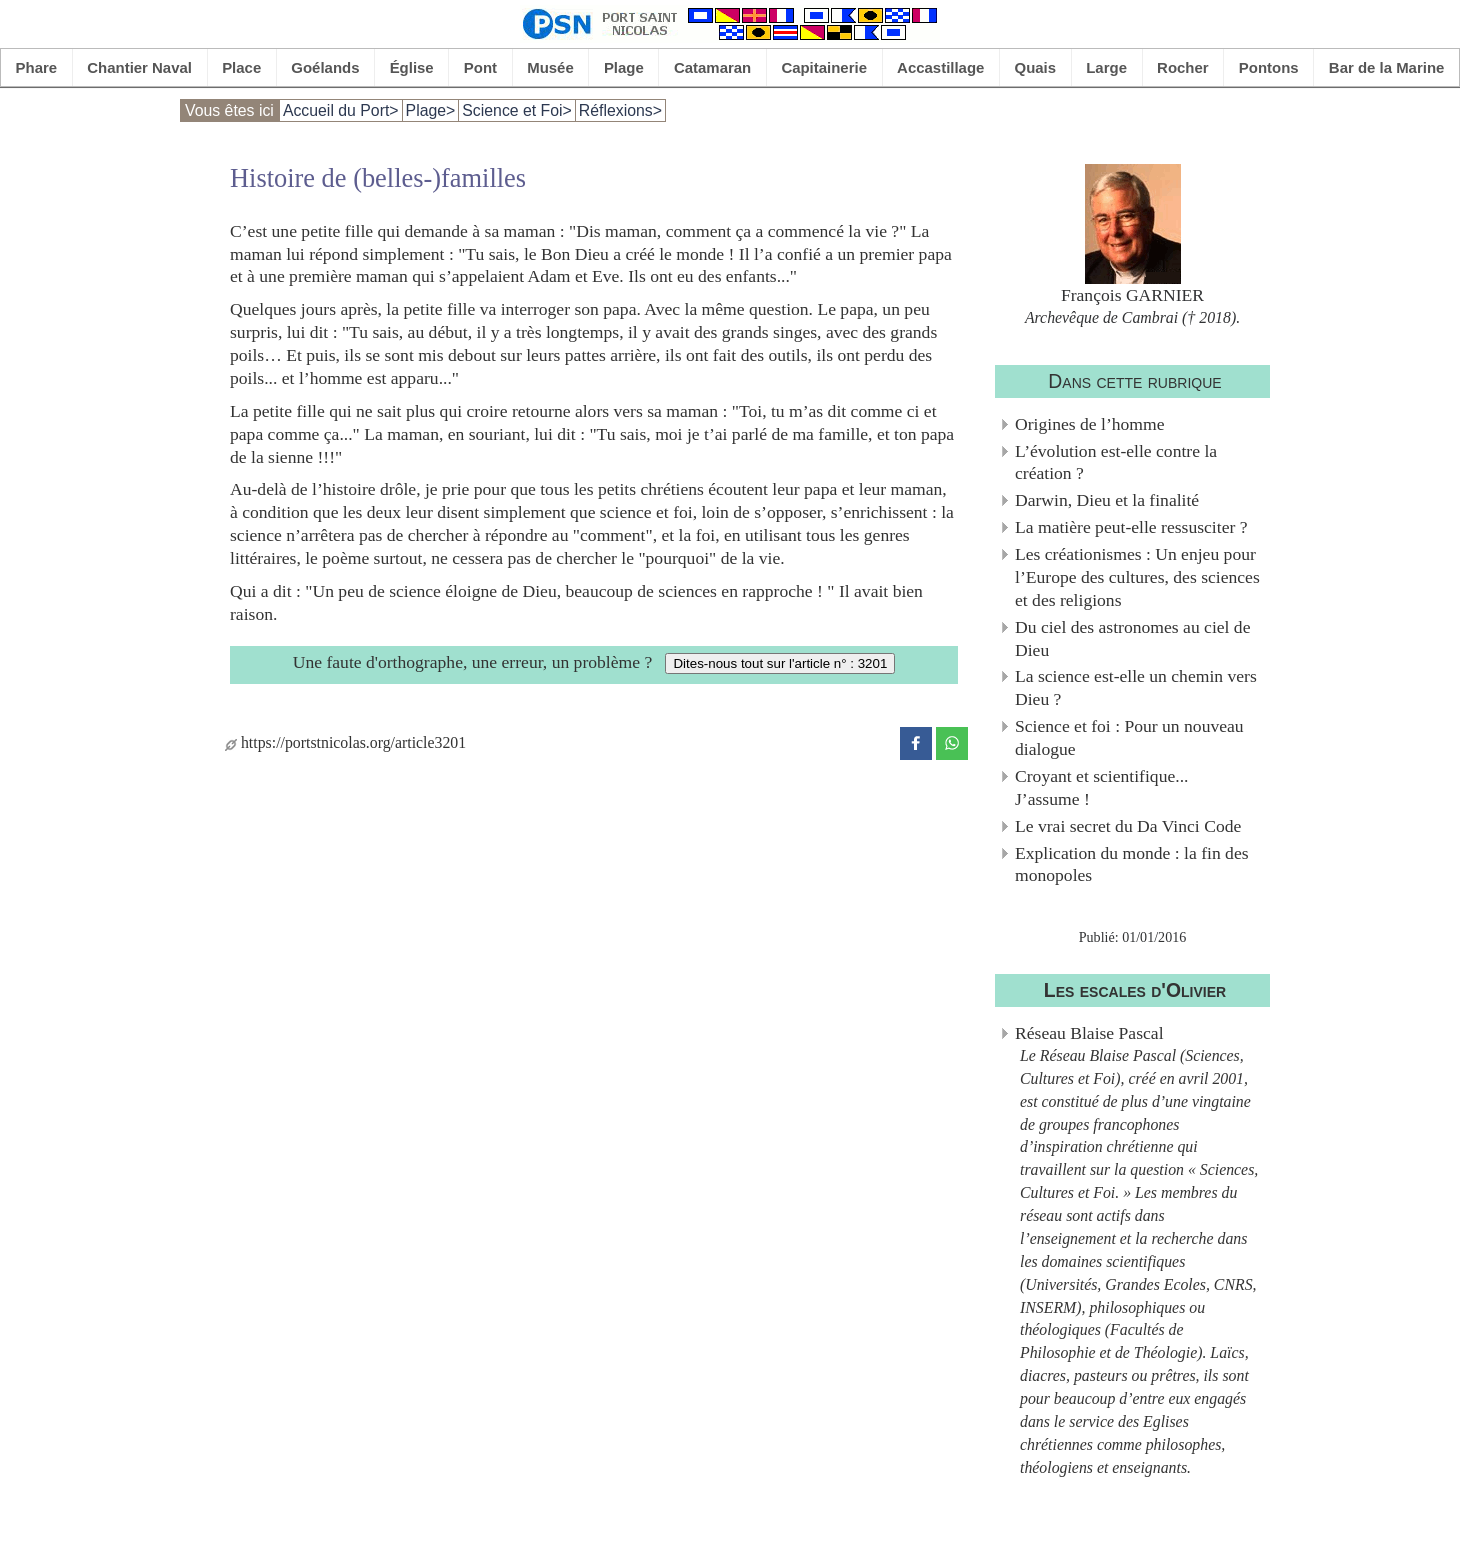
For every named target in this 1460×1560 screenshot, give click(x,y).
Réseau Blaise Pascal (1089, 1033)
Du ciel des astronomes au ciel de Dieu (1132, 638)
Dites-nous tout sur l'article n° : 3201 (780, 663)
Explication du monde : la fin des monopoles (1132, 864)
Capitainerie (824, 67)
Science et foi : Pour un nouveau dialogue (1129, 737)
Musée (550, 67)
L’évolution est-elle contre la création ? (1116, 462)
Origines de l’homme (1090, 424)
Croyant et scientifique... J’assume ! (1101, 787)
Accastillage (940, 67)
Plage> (431, 110)
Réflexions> (620, 110)
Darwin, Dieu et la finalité (1107, 500)
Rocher (1183, 67)
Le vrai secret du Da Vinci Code (1128, 826)
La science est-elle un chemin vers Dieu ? (1136, 687)
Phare (37, 67)
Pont (480, 67)
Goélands (325, 67)
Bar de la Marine (1387, 67)
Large (1106, 67)
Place (241, 67)
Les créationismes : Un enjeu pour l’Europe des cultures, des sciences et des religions (1137, 577)
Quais (1036, 67)
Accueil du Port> (341, 110)
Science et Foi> (517, 110)
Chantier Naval (139, 67)
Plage (624, 67)
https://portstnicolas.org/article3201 (345, 742)
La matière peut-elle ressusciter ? (1131, 527)
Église (412, 67)
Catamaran (712, 67)
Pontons (1269, 67)
